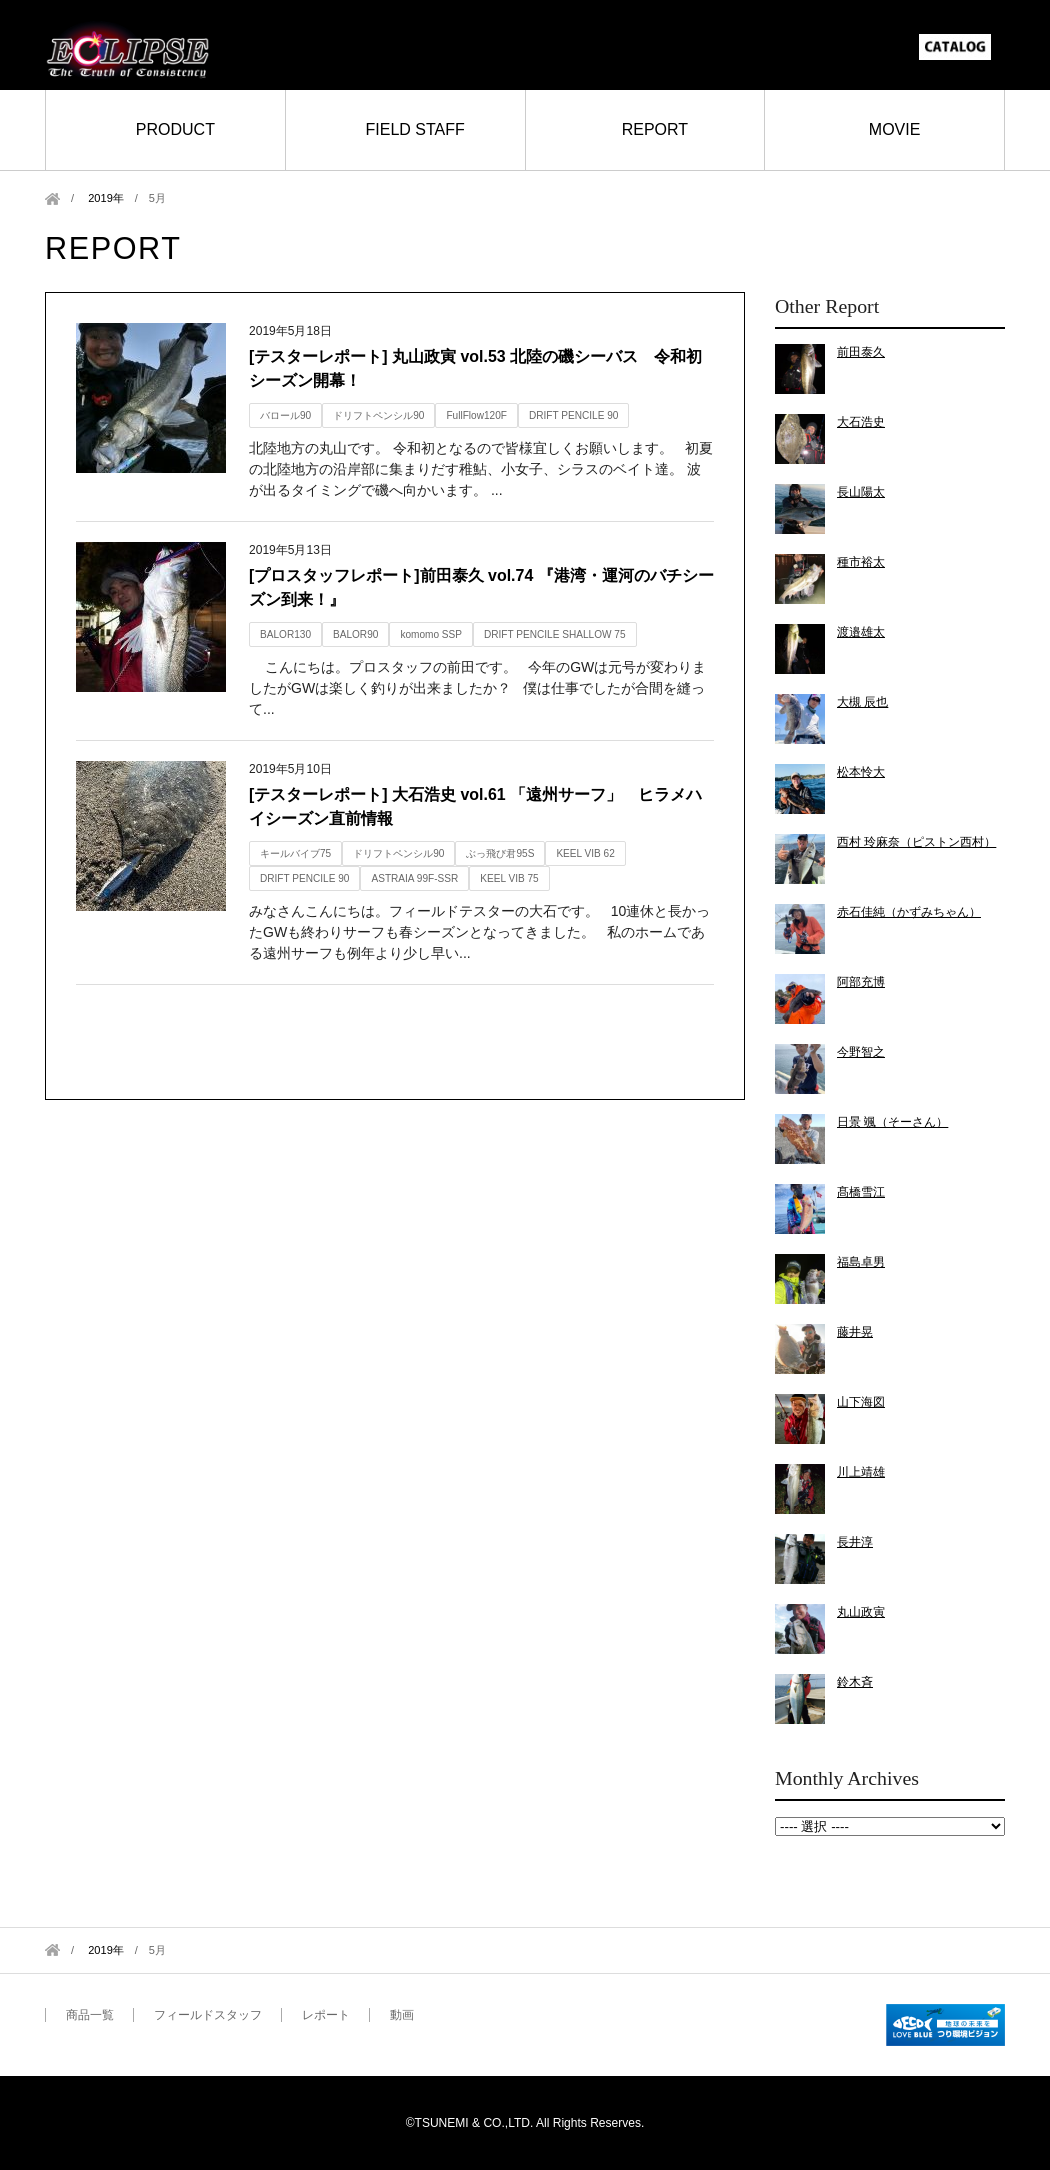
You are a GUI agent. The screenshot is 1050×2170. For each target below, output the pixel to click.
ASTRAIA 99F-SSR (414, 878)
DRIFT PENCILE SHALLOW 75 (555, 634)
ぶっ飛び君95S (500, 853)
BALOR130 (285, 634)
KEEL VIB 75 (509, 878)
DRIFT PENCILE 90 (573, 415)
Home (52, 198)
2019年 (106, 198)
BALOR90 (355, 634)
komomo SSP (431, 634)
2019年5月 (890, 1826)
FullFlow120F (476, 415)
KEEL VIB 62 (585, 853)
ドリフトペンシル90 (378, 415)
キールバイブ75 (295, 853)
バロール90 (285, 415)
